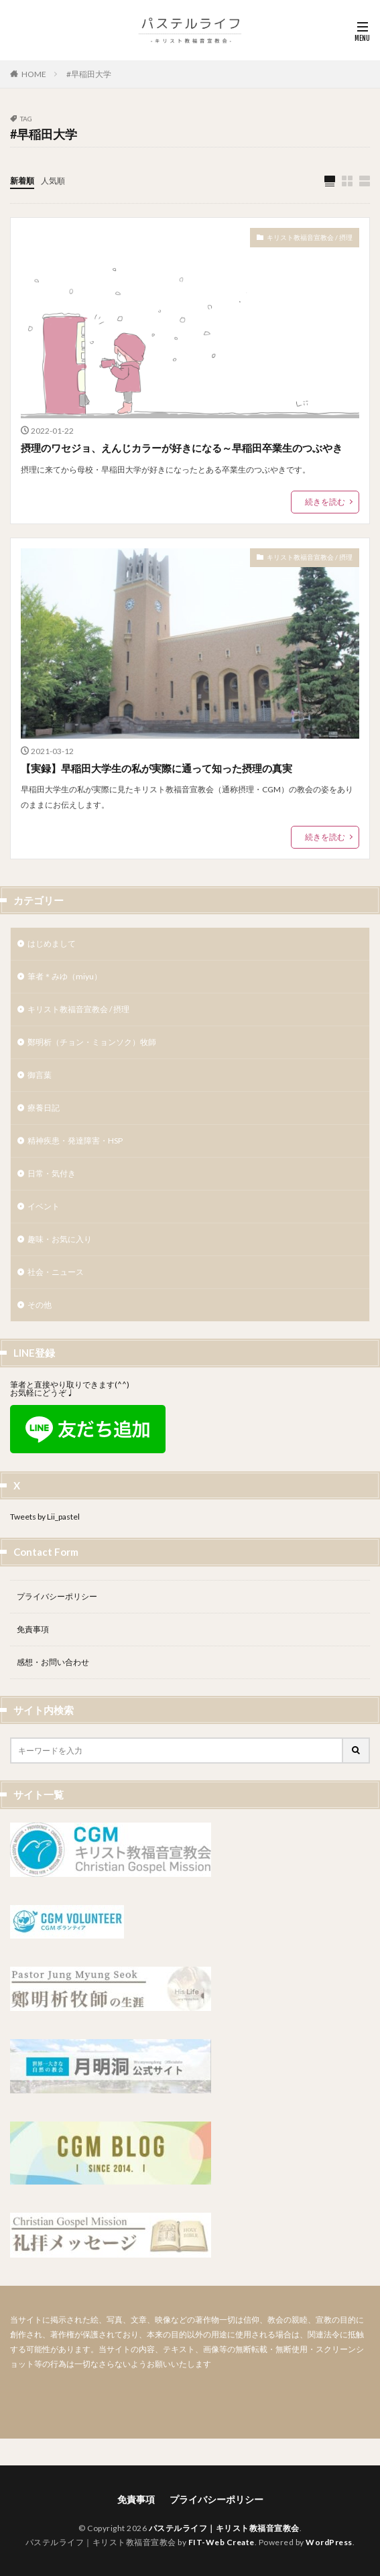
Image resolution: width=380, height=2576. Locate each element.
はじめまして (51, 943)
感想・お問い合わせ (53, 1662)
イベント (43, 1206)
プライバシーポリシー (57, 1596)
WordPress (329, 2542)
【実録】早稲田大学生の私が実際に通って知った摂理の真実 (156, 768)
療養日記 (43, 1108)
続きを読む (325, 502)
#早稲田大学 (88, 74)
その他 (39, 1305)
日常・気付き (51, 1173)
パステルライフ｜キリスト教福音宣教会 (224, 2528)
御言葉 (39, 1075)
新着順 (22, 181)
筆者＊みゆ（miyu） (64, 976)
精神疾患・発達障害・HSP (75, 1141)
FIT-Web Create (221, 2542)
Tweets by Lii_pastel (45, 1517)
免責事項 (33, 1629)
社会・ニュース (55, 1272)
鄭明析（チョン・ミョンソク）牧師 (91, 1042)
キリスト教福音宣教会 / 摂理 (310, 237)
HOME (33, 74)
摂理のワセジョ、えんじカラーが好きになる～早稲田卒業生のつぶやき (181, 448)
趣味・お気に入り (59, 1239)
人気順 (53, 181)
